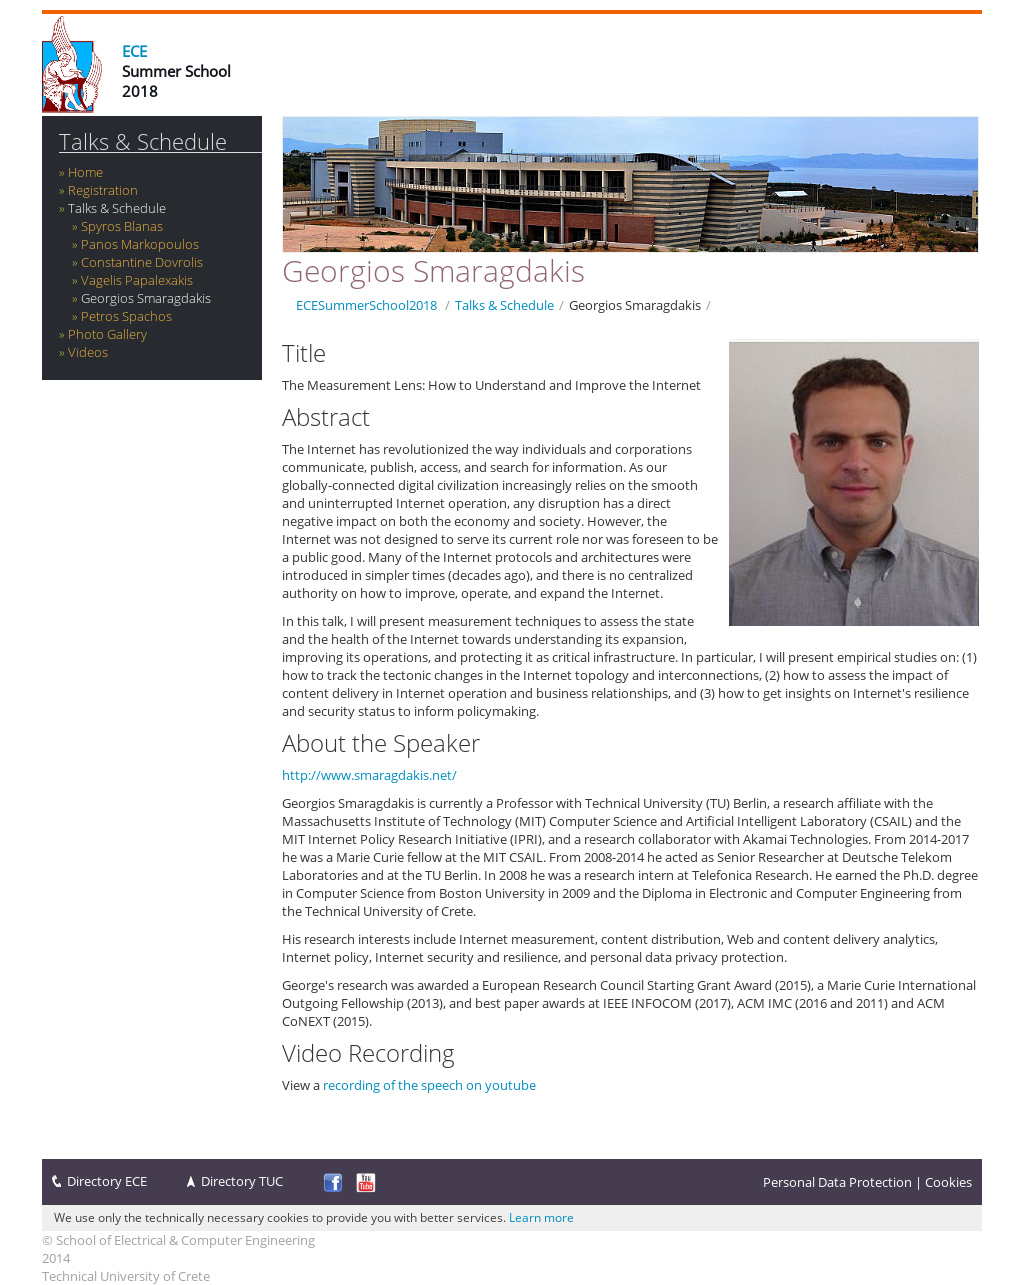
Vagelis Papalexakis (137, 280)
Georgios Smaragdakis (146, 298)
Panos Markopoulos (140, 244)
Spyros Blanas (122, 226)
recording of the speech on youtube (429, 1085)
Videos (88, 352)
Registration (103, 190)
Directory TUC (242, 1181)
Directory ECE (107, 1181)
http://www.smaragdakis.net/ (369, 775)
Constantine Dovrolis (142, 262)
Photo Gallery (107, 334)
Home (85, 172)
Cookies (948, 1182)
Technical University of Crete (126, 1276)
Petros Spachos (126, 316)
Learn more (541, 1217)
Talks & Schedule (143, 141)
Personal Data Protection (837, 1182)
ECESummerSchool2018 (366, 305)
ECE (134, 51)
